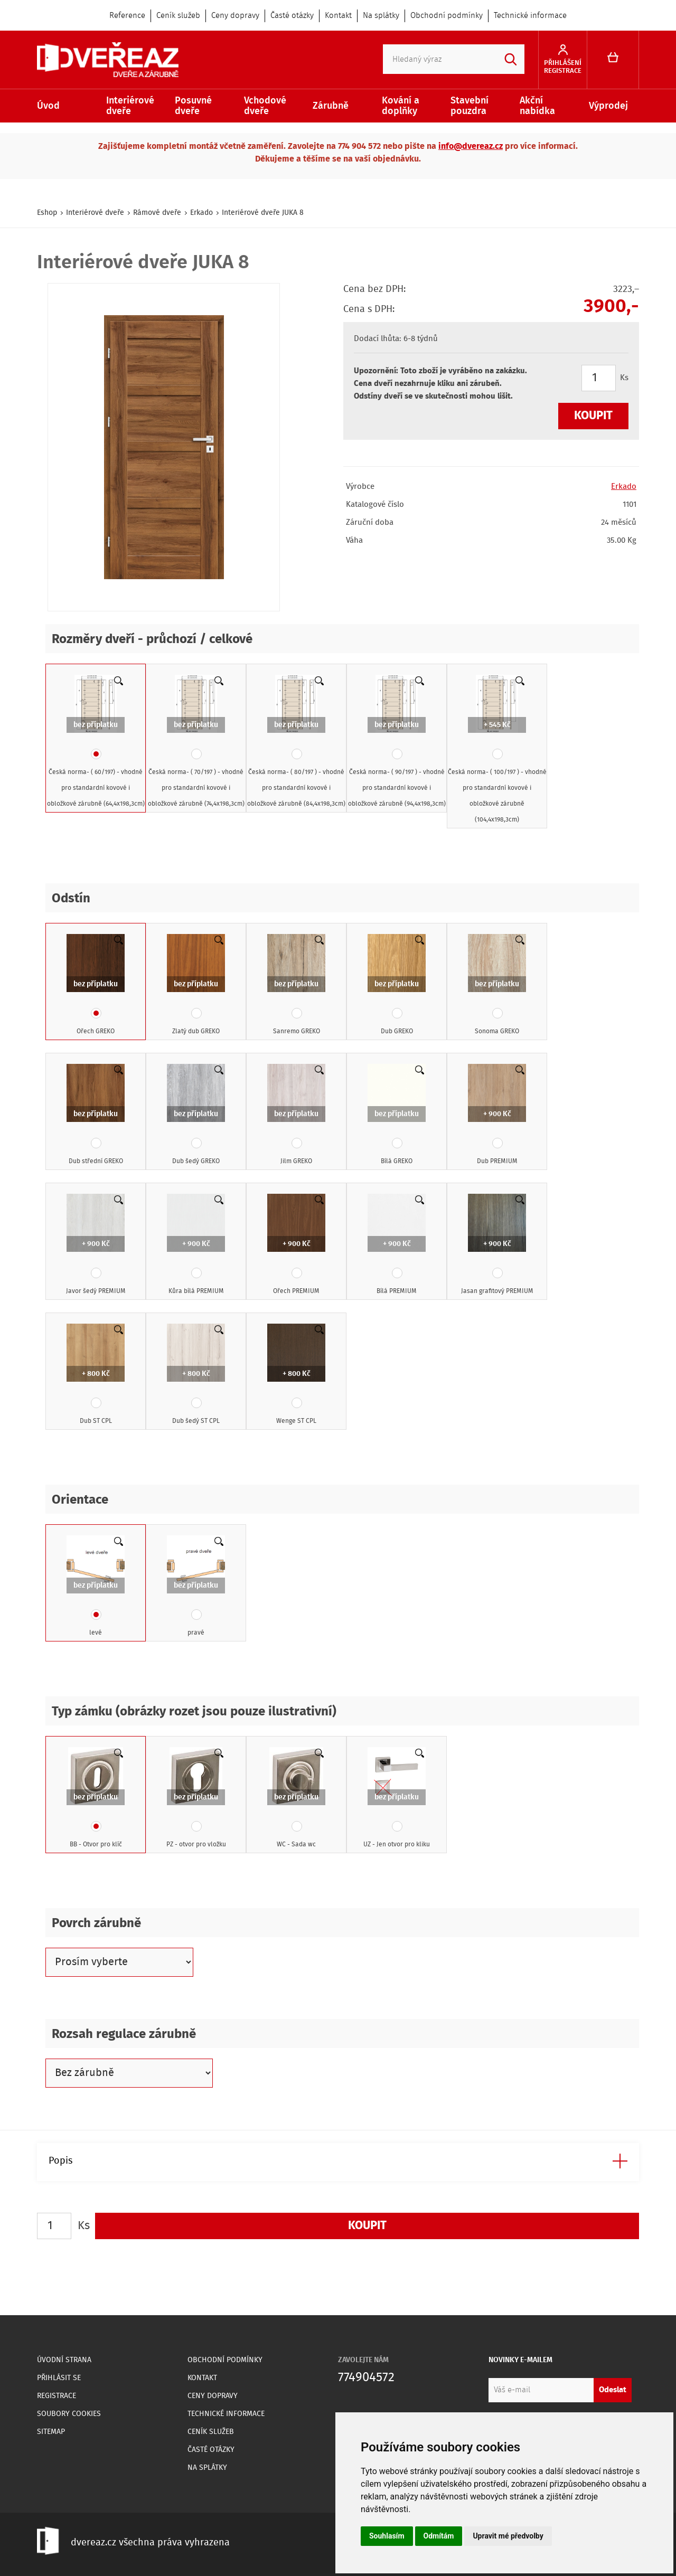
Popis (60, 2161)
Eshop (47, 213)
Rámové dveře (157, 213)
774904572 (366, 2378)
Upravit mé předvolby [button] (508, 2536)
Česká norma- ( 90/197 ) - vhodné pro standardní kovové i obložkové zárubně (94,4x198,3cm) (397, 742)
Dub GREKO (397, 985)
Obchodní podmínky (446, 16)
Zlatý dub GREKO (196, 985)
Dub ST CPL (96, 1375)
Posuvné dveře (193, 106)
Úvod (48, 106)
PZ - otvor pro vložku (196, 1798)
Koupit (593, 416)
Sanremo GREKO (296, 985)
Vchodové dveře (265, 106)
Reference (127, 16)
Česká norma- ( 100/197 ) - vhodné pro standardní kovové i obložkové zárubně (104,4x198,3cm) (497, 750)
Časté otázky (292, 16)
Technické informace (530, 16)
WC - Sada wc (296, 1798)
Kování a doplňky (400, 106)
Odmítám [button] (439, 2536)
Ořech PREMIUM (296, 1245)
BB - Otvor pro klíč (96, 1798)
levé (96, 1586)
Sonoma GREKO (497, 985)
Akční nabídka (537, 106)
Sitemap (51, 2432)
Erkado (201, 213)
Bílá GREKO (397, 1115)
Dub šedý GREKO (196, 1115)
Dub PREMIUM (497, 1115)
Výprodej (608, 106)
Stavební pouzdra (469, 106)
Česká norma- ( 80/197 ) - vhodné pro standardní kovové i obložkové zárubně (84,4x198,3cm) (296, 742)
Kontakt (338, 16)
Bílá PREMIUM (397, 1245)
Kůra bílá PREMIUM (196, 1245)
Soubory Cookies (69, 2414)
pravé (196, 1586)
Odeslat (612, 2390)
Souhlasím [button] (387, 2536)
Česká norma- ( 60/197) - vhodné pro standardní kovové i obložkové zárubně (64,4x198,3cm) (96, 742)
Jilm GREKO (296, 1115)
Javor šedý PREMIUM (96, 1245)
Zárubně (331, 106)
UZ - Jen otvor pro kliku (396, 1798)
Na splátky (381, 16)
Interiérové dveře (130, 106)
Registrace (56, 2396)
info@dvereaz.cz (470, 146)
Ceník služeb (178, 16)
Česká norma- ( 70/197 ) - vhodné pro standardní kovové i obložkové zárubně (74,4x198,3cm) (196, 742)
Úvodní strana (64, 2360)
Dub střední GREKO (96, 1115)
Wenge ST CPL (296, 1375)
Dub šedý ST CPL (196, 1375)
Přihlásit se (59, 2378)
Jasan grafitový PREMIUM (497, 1245)
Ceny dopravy (235, 16)
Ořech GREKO (96, 985)
